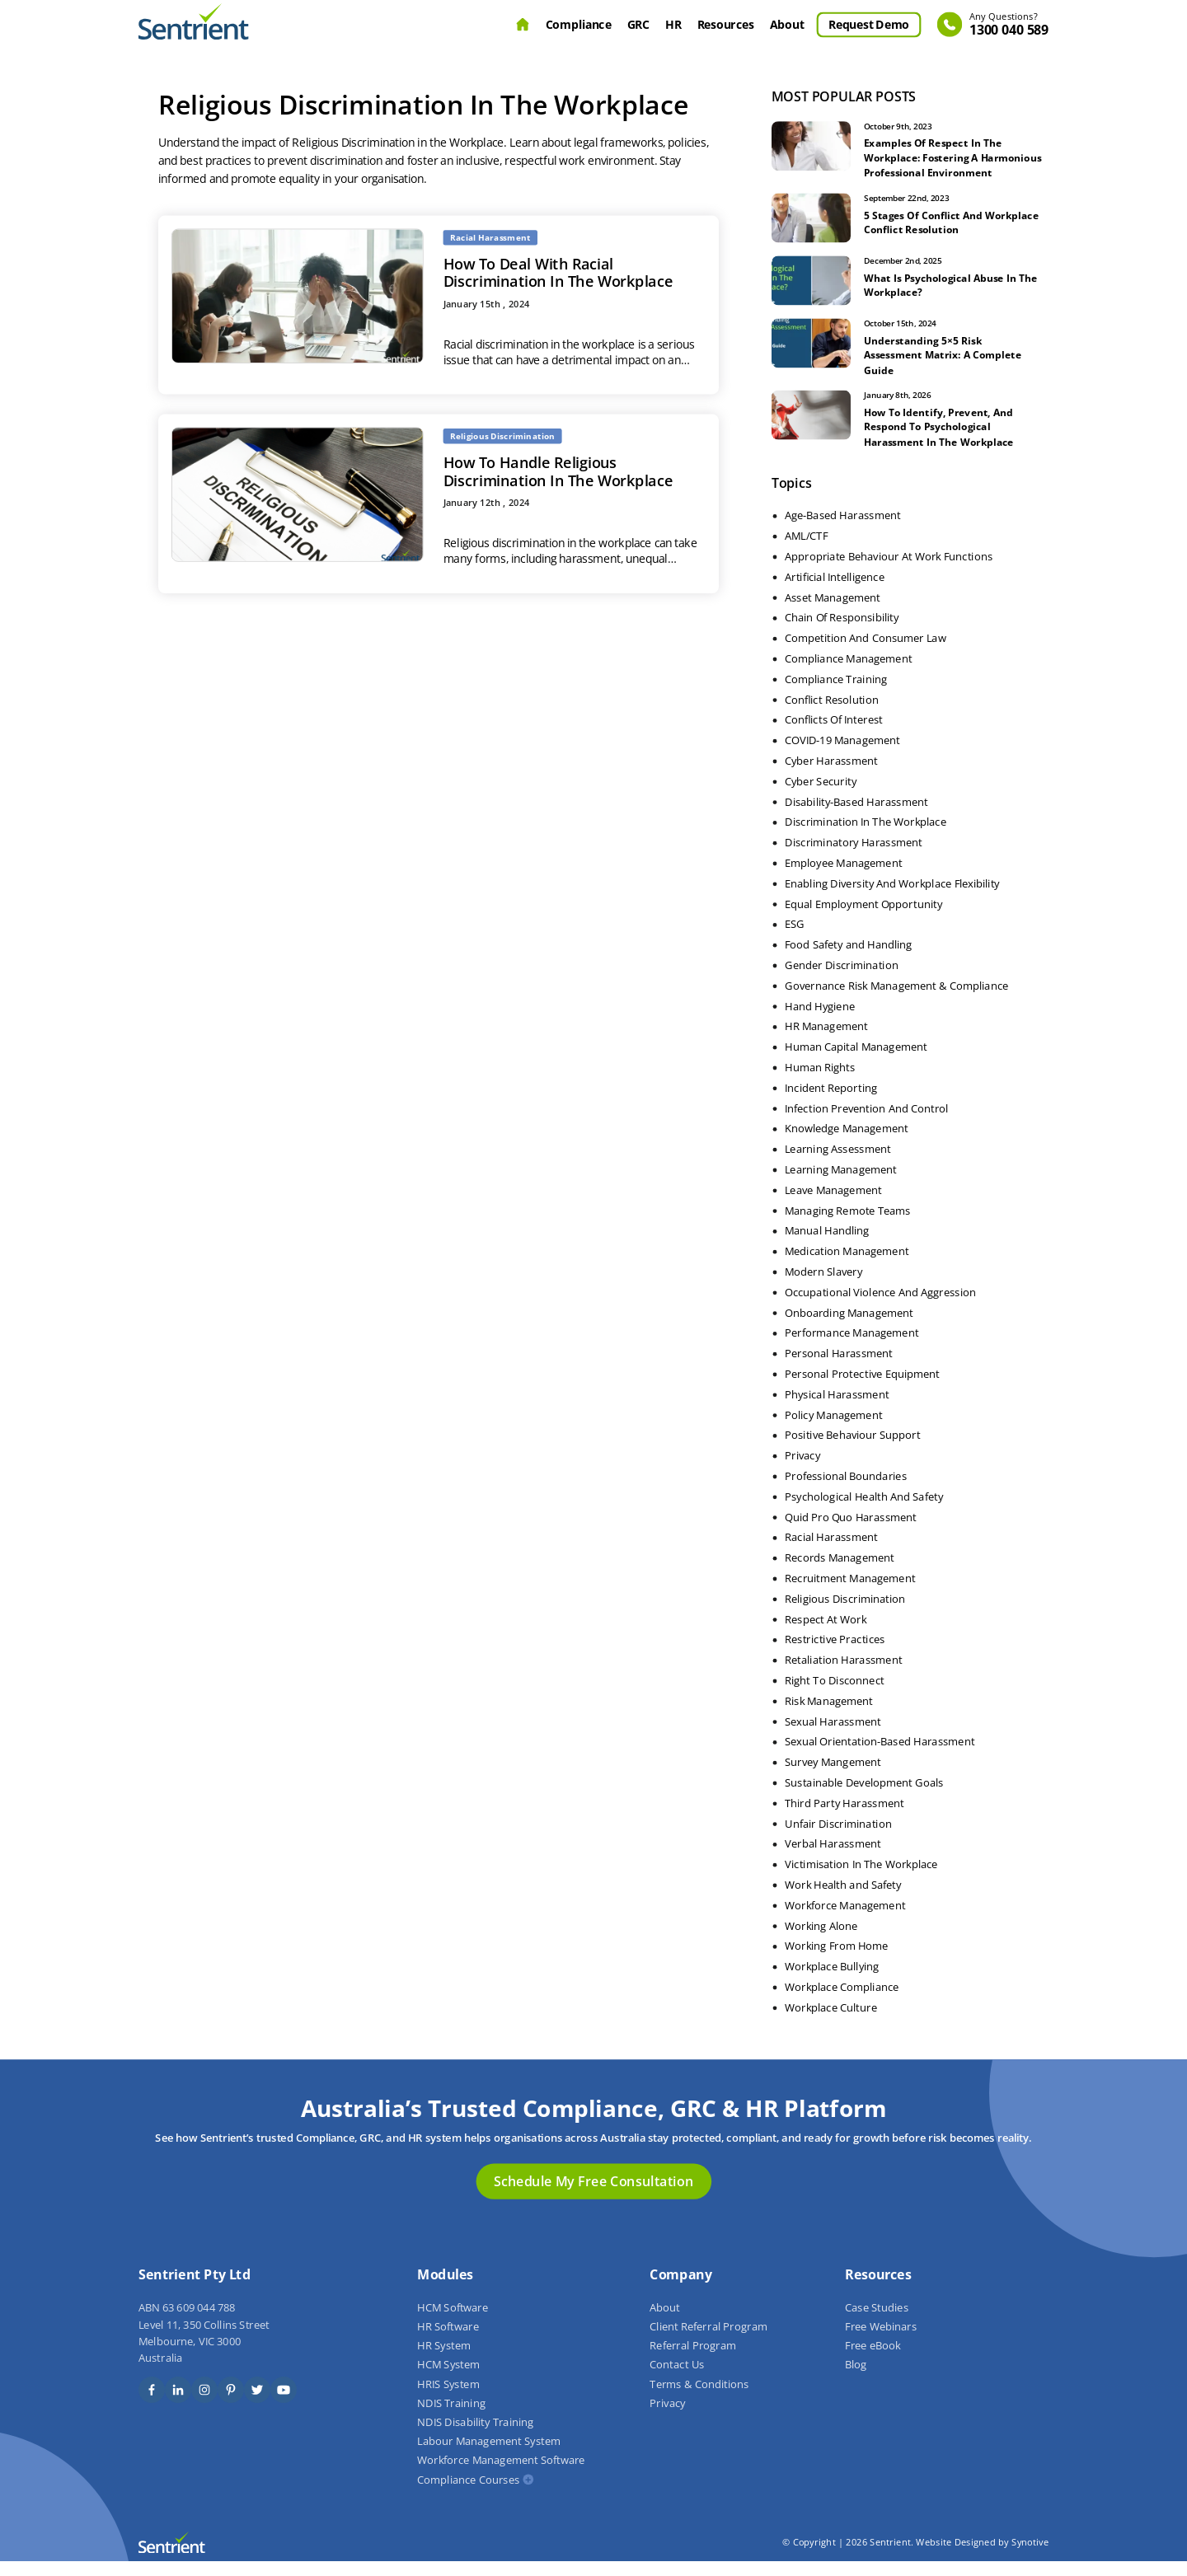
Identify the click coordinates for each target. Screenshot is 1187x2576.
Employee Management (843, 877)
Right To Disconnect (834, 1695)
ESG (795, 939)
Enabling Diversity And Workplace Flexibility (892, 898)
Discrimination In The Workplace (865, 837)
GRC (638, 23)
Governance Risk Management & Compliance (896, 1000)
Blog (855, 2379)
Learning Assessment (838, 1163)
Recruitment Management (850, 1592)
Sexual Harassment (833, 1736)
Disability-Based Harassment (856, 816)
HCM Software (452, 2322)
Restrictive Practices (835, 1654)
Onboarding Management (849, 1327)
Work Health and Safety (843, 1899)
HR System (444, 2361)
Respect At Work (825, 1634)
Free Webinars (881, 2341)
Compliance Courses (468, 2494)
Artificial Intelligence (834, 591)
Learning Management (841, 1184)
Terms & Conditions (699, 2398)
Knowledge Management (846, 1143)
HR (673, 23)
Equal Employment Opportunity (863, 918)
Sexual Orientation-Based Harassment (879, 1756)
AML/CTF (806, 550)
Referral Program (693, 2361)
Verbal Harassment (833, 1859)
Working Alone (821, 1940)
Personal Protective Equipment (862, 1388)
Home (522, 24)
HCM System (448, 2379)
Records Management (839, 1572)
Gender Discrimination (841, 979)
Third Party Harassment (844, 1817)
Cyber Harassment (831, 775)
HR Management (826, 1041)
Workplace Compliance (841, 2001)
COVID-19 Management (842, 754)
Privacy (802, 1470)
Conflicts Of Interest (834, 735)
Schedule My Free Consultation (593, 2196)
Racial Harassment (831, 1552)
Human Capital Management (856, 1061)
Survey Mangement (833, 1776)
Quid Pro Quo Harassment (851, 1532)
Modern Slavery (823, 1286)
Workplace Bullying (832, 1981)
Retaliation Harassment (843, 1674)
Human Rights (820, 1082)
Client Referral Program (708, 2341)
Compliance (579, 23)
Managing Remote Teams (848, 1225)
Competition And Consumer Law (865, 652)
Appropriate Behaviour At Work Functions (888, 571)
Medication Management (846, 1265)
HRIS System (448, 2398)
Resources (725, 23)
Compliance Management (848, 673)
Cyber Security (820, 796)
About (787, 23)
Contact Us (677, 2379)
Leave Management (833, 1204)
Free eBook (872, 2361)
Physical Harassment (837, 1409)
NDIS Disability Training (475, 2436)
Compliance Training (836, 693)
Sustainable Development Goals (864, 1797)
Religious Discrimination (845, 1613)
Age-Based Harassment (843, 530)
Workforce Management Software (500, 2475)
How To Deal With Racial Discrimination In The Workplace (558, 272)
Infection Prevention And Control (866, 1123)
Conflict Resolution (832, 714)
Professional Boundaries (846, 1490)
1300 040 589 (1009, 25)
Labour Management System (489, 2456)
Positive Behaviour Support (853, 1450)
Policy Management (833, 1429)
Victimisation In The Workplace (861, 1878)
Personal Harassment (839, 1368)
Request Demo (868, 23)
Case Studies (876, 2322)
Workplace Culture (831, 2022)
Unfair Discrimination (838, 1838)
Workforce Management (845, 1920)
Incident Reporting (831, 1102)
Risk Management (829, 1715)
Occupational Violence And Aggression (880, 1307)
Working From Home (837, 1961)
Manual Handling (827, 1246)
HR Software (447, 2341)
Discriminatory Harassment (853, 857)
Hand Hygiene (820, 1021)
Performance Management (851, 1348)
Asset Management (832, 612)
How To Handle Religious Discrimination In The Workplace (558, 470)
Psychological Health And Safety (864, 1511)
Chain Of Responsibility (841, 632)
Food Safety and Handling (848, 959)
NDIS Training (451, 2417)
